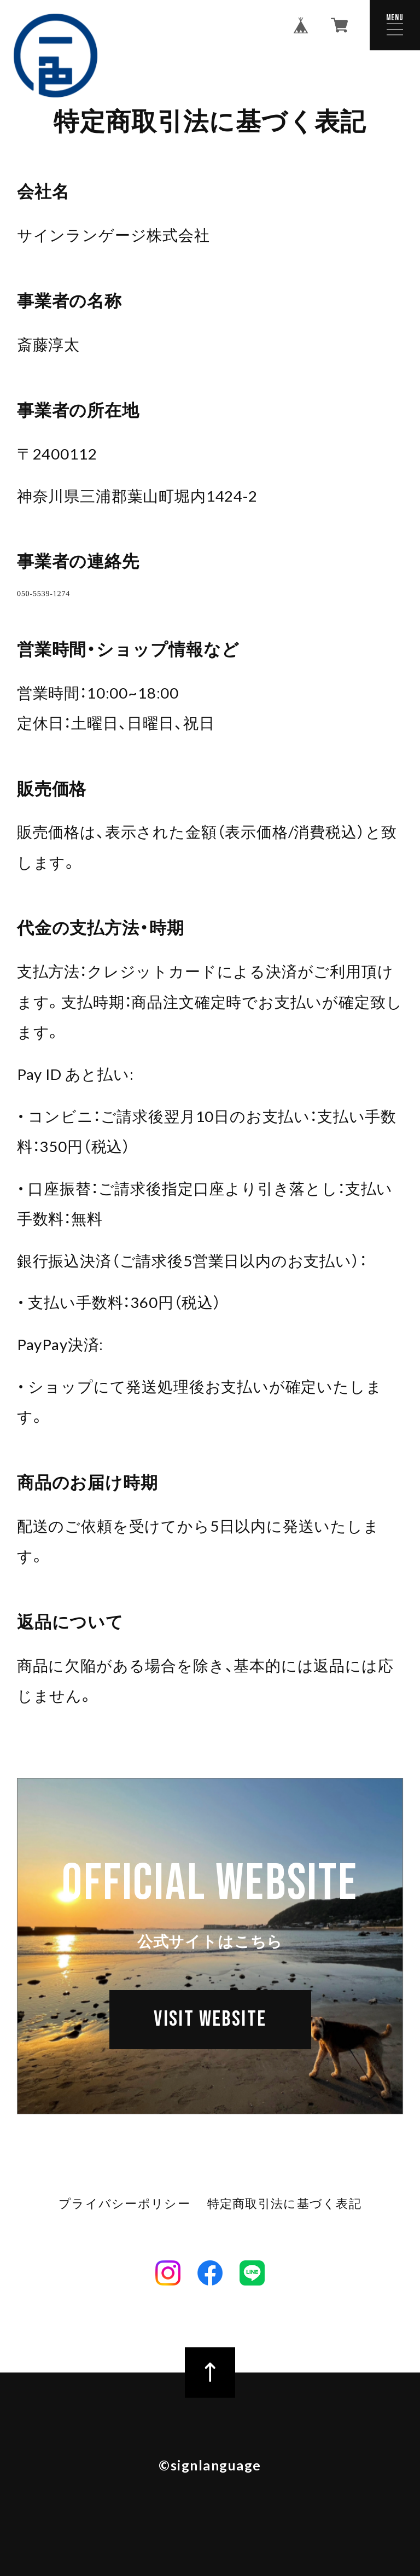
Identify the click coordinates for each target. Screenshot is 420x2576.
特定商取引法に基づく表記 (283, 2222)
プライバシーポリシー (125, 2222)
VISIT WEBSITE (210, 2053)
